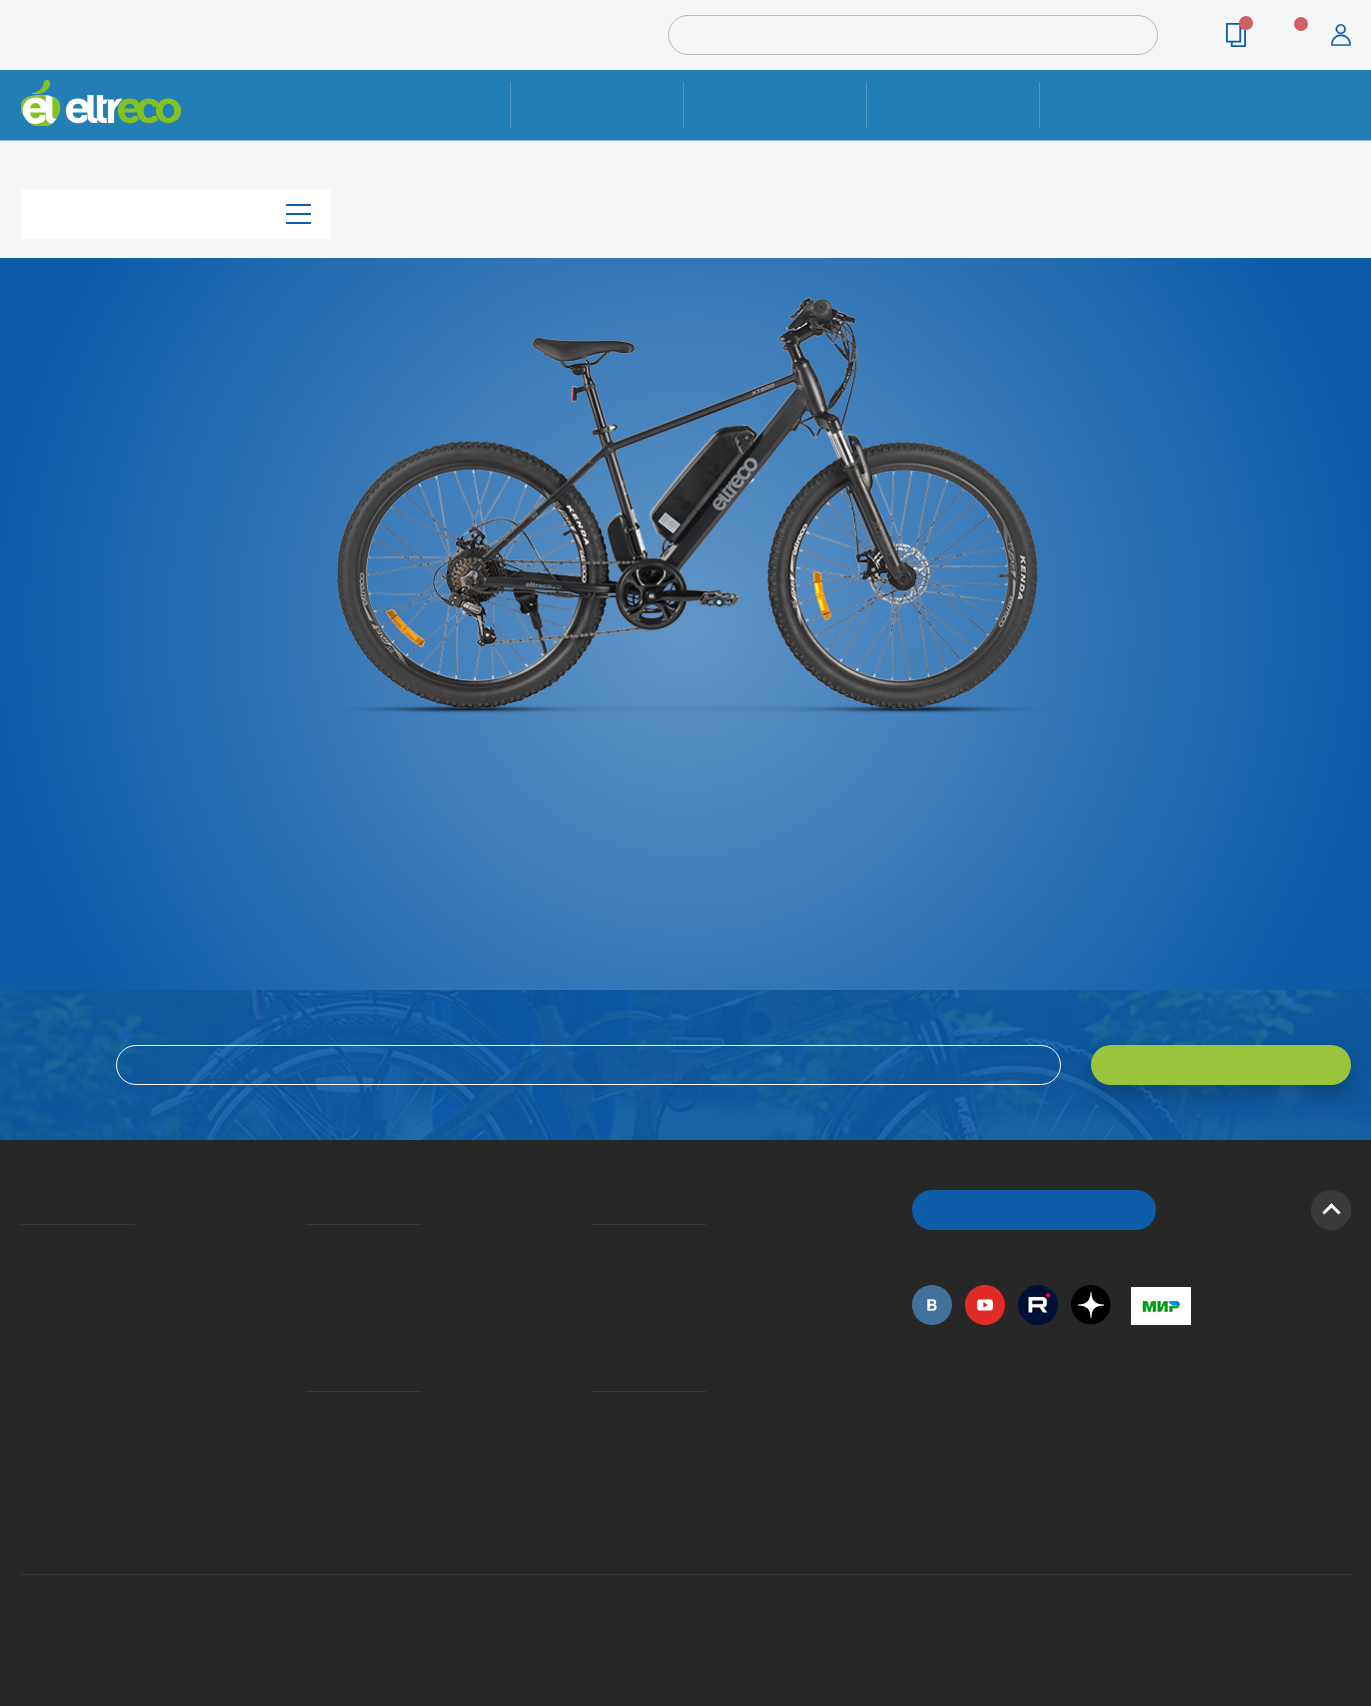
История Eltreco (26, 1275)
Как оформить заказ (597, 1275)
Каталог (176, 213)
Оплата (953, 104)
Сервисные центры (597, 1471)
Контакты (1127, 104)
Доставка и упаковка (775, 104)
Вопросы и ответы (597, 1246)
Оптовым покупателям (28, 1413)
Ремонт (597, 104)
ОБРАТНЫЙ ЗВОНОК (1033, 1209)
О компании (24, 1246)
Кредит (308, 1304)
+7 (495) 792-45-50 (1340, 122)
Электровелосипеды (27, 1304)
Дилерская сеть (596, 1442)
